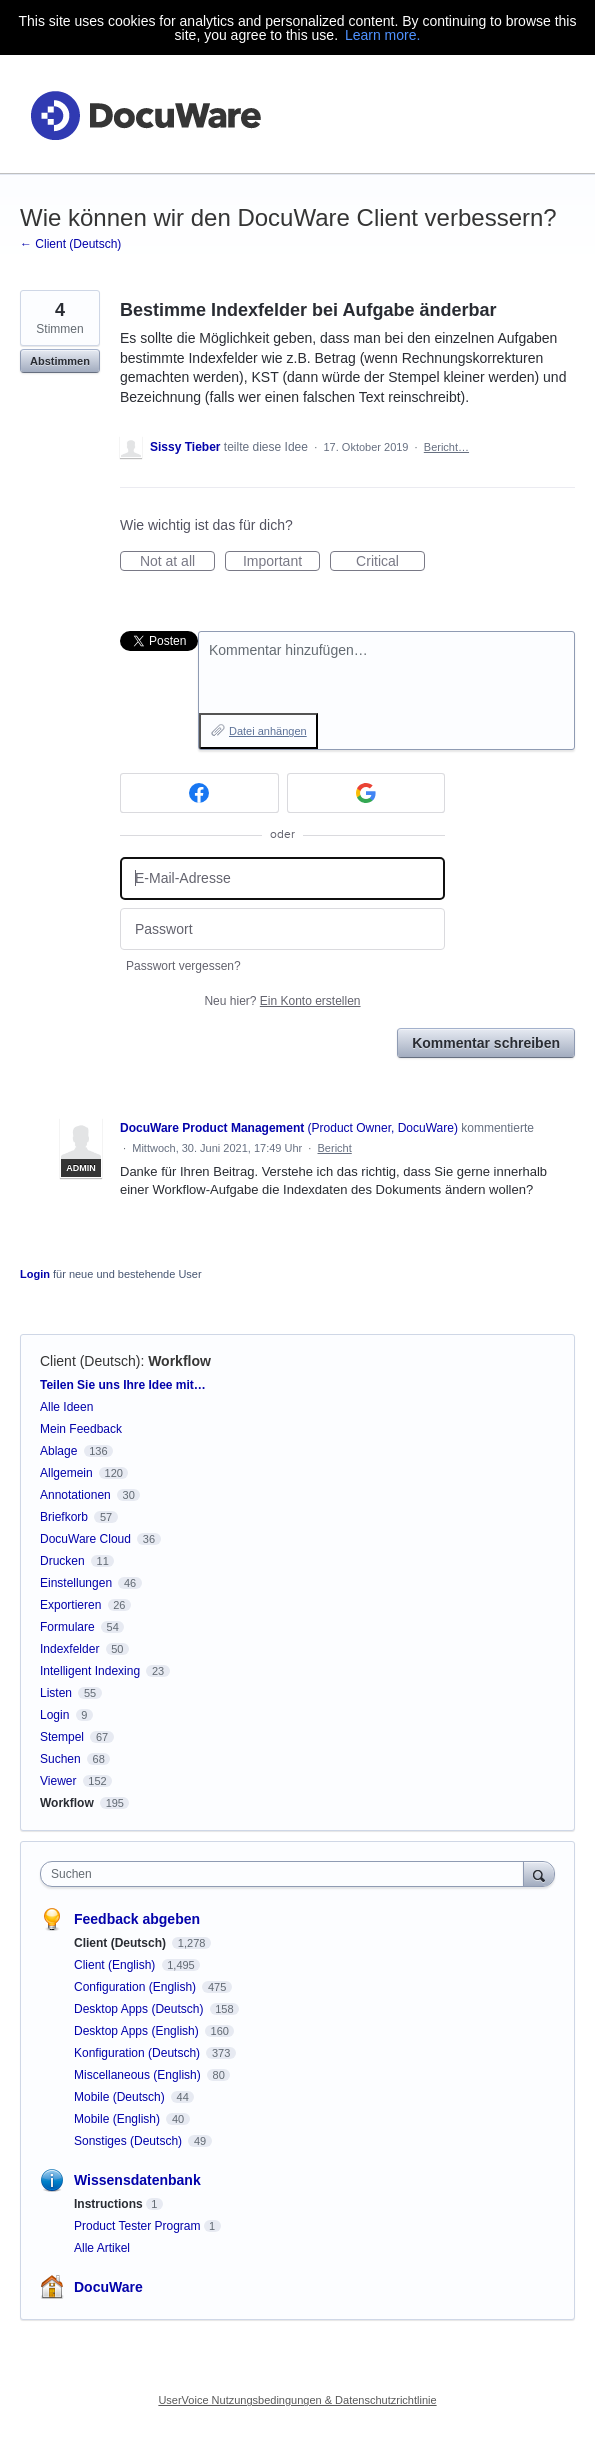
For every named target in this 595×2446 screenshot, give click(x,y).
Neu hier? (282, 1001)
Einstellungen (76, 1583)
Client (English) (116, 1965)
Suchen (60, 1759)
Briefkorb (64, 1517)
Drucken (62, 1561)
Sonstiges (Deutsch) (129, 2141)
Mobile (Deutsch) (121, 2097)
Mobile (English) (118, 2119)
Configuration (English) (136, 1987)
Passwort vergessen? (183, 966)
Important (281, 562)
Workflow (179, 1361)
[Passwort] (282, 929)
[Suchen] (539, 1873)
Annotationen (75, 1495)
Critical (390, 562)
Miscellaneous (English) (139, 2075)
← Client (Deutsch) (70, 244)
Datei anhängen (268, 731)
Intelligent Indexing (90, 1671)
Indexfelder (69, 1649)
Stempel (62, 1737)
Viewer (58, 1781)
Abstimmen (60, 361)
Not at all (177, 562)
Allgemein (66, 1473)
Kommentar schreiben (486, 1043)
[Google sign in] (366, 793)
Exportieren (70, 1605)
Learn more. (382, 35)
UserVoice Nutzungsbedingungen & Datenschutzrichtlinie (297, 2400)
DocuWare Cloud (85, 1539)
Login (35, 1274)
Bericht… (446, 447)
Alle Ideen (66, 1407)
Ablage (58, 1451)
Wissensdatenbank (137, 2180)
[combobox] (286, 1874)
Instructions (108, 2204)
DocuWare (108, 2287)
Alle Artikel (102, 2248)
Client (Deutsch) (90, 1361)
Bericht (335, 1148)
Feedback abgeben (137, 1919)
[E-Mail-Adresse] (282, 878)
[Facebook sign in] (199, 793)
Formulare (67, 1627)
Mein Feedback (81, 1429)
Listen (56, 1693)
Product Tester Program (137, 2226)
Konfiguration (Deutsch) (138, 2053)
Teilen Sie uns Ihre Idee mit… (123, 1385)
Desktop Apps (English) (138, 2031)
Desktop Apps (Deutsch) (140, 2009)
